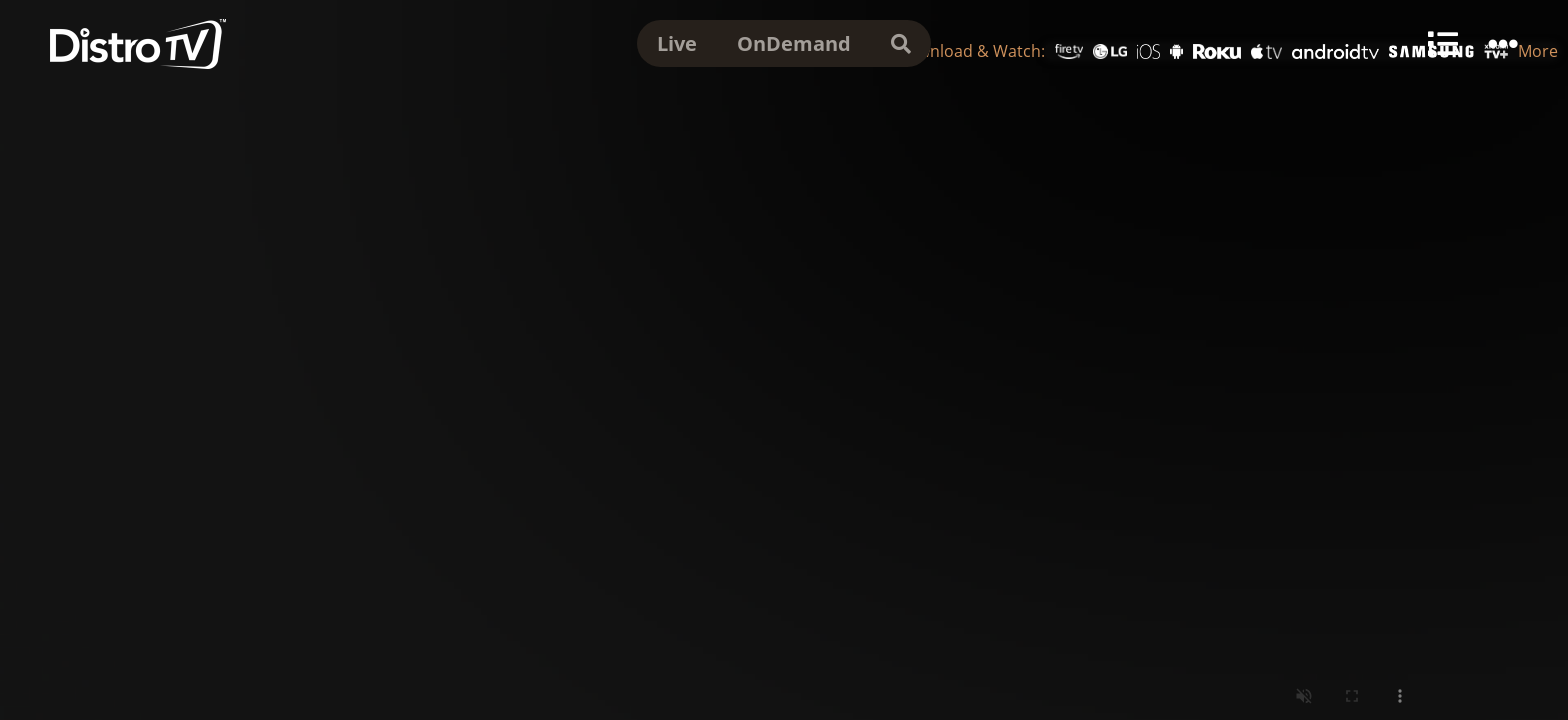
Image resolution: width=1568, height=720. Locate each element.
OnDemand (794, 43)
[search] (901, 43)
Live (677, 43)
